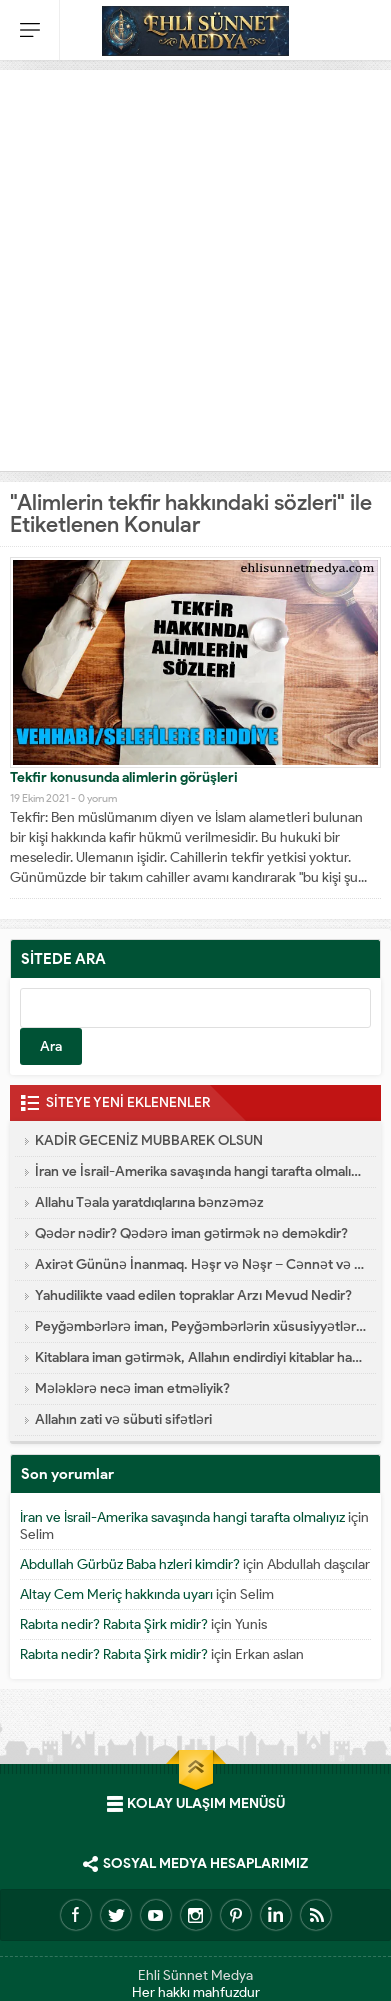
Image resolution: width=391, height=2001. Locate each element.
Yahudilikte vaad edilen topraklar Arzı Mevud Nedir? (193, 1295)
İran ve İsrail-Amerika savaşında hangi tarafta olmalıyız (200, 1171)
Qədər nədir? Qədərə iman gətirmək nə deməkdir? (191, 1233)
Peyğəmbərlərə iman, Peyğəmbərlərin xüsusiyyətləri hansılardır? (200, 1326)
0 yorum (97, 798)
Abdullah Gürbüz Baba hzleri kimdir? (130, 1564)
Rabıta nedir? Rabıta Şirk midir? (114, 1624)
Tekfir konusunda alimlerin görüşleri (124, 777)
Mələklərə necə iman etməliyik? (132, 1388)
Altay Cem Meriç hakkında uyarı (116, 1594)
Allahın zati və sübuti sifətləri (123, 1419)
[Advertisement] (195, 265)
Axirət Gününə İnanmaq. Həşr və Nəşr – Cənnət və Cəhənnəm (200, 1264)
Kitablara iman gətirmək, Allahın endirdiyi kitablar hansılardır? (200, 1357)
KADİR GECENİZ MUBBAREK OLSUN (149, 1140)
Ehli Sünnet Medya (195, 1975)
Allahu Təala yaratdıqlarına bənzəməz (149, 1202)
